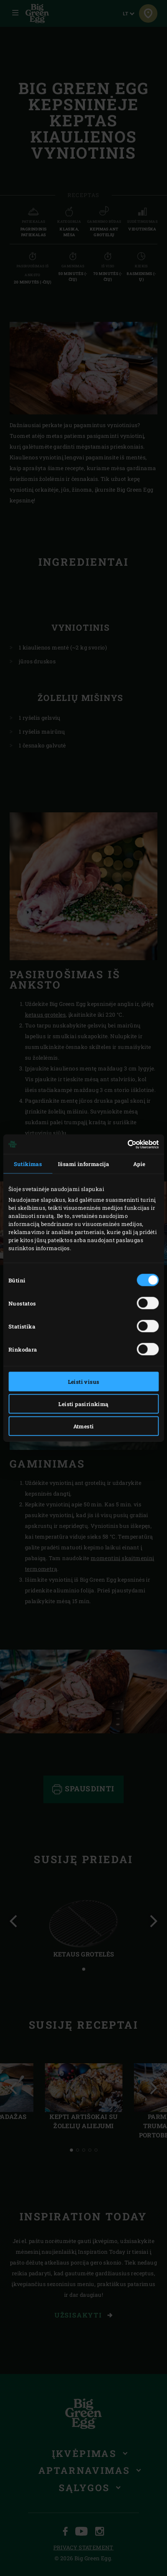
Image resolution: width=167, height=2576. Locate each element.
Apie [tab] (139, 1164)
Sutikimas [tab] (28, 1164)
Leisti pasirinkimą (83, 1404)
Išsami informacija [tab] (83, 1164)
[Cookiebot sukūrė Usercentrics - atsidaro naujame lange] (125, 1144)
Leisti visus (83, 1381)
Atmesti (83, 1426)
